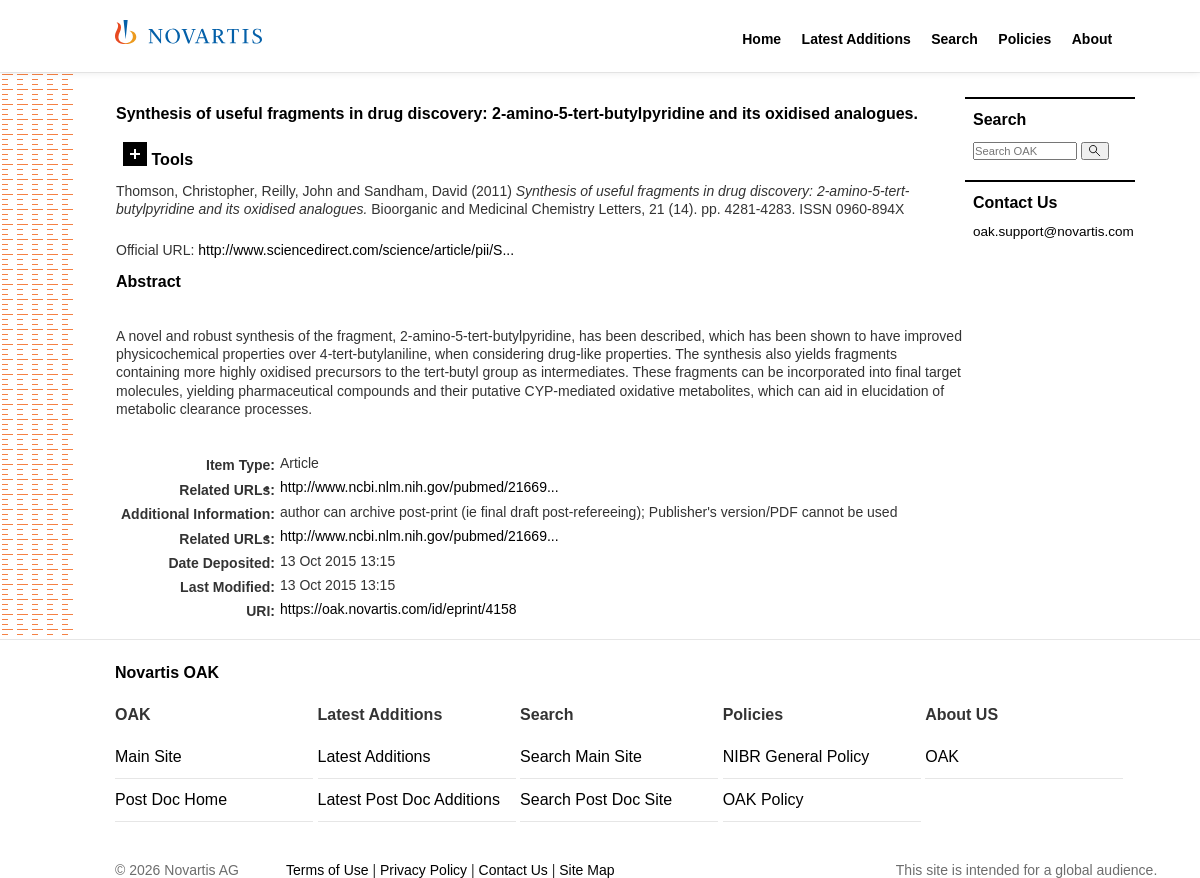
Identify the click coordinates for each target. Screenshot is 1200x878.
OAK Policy (763, 799)
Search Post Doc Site (596, 799)
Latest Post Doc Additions (409, 799)
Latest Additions (856, 39)
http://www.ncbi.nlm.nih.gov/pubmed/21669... (419, 487)
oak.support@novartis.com (1053, 231)
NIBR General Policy (796, 756)
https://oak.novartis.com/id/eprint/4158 (398, 609)
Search (954, 39)
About (1092, 39)
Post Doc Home (171, 799)
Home (761, 39)
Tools (158, 159)
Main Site (148, 756)
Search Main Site (581, 756)
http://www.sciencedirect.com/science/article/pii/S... (356, 250)
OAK (942, 756)
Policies (1024, 39)
